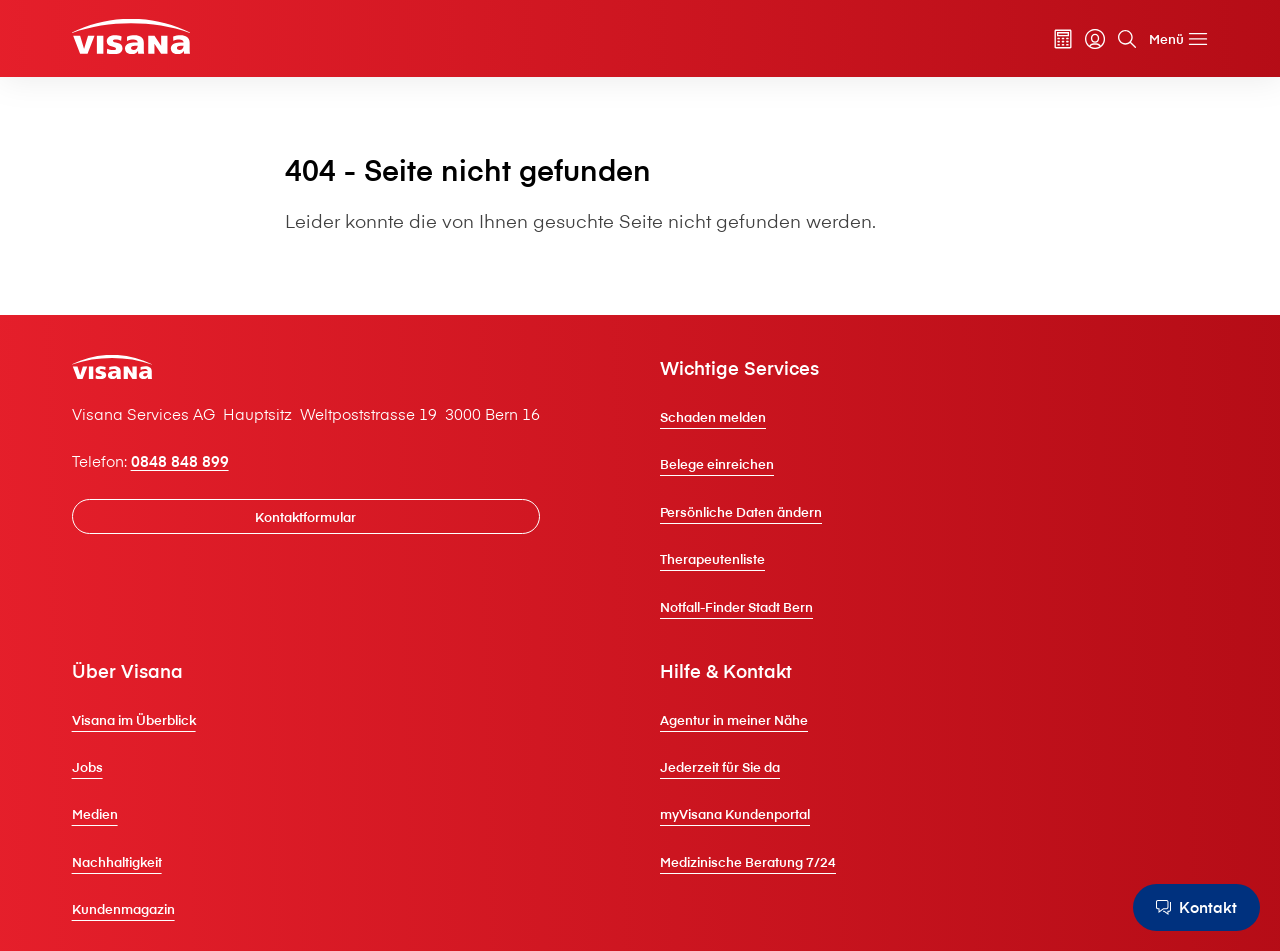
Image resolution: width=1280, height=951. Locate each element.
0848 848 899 (180, 461)
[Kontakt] (1196, 907)
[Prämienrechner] (1063, 39)
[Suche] (1127, 39)
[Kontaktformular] (306, 516)
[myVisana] (1095, 39)
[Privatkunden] (131, 36)
